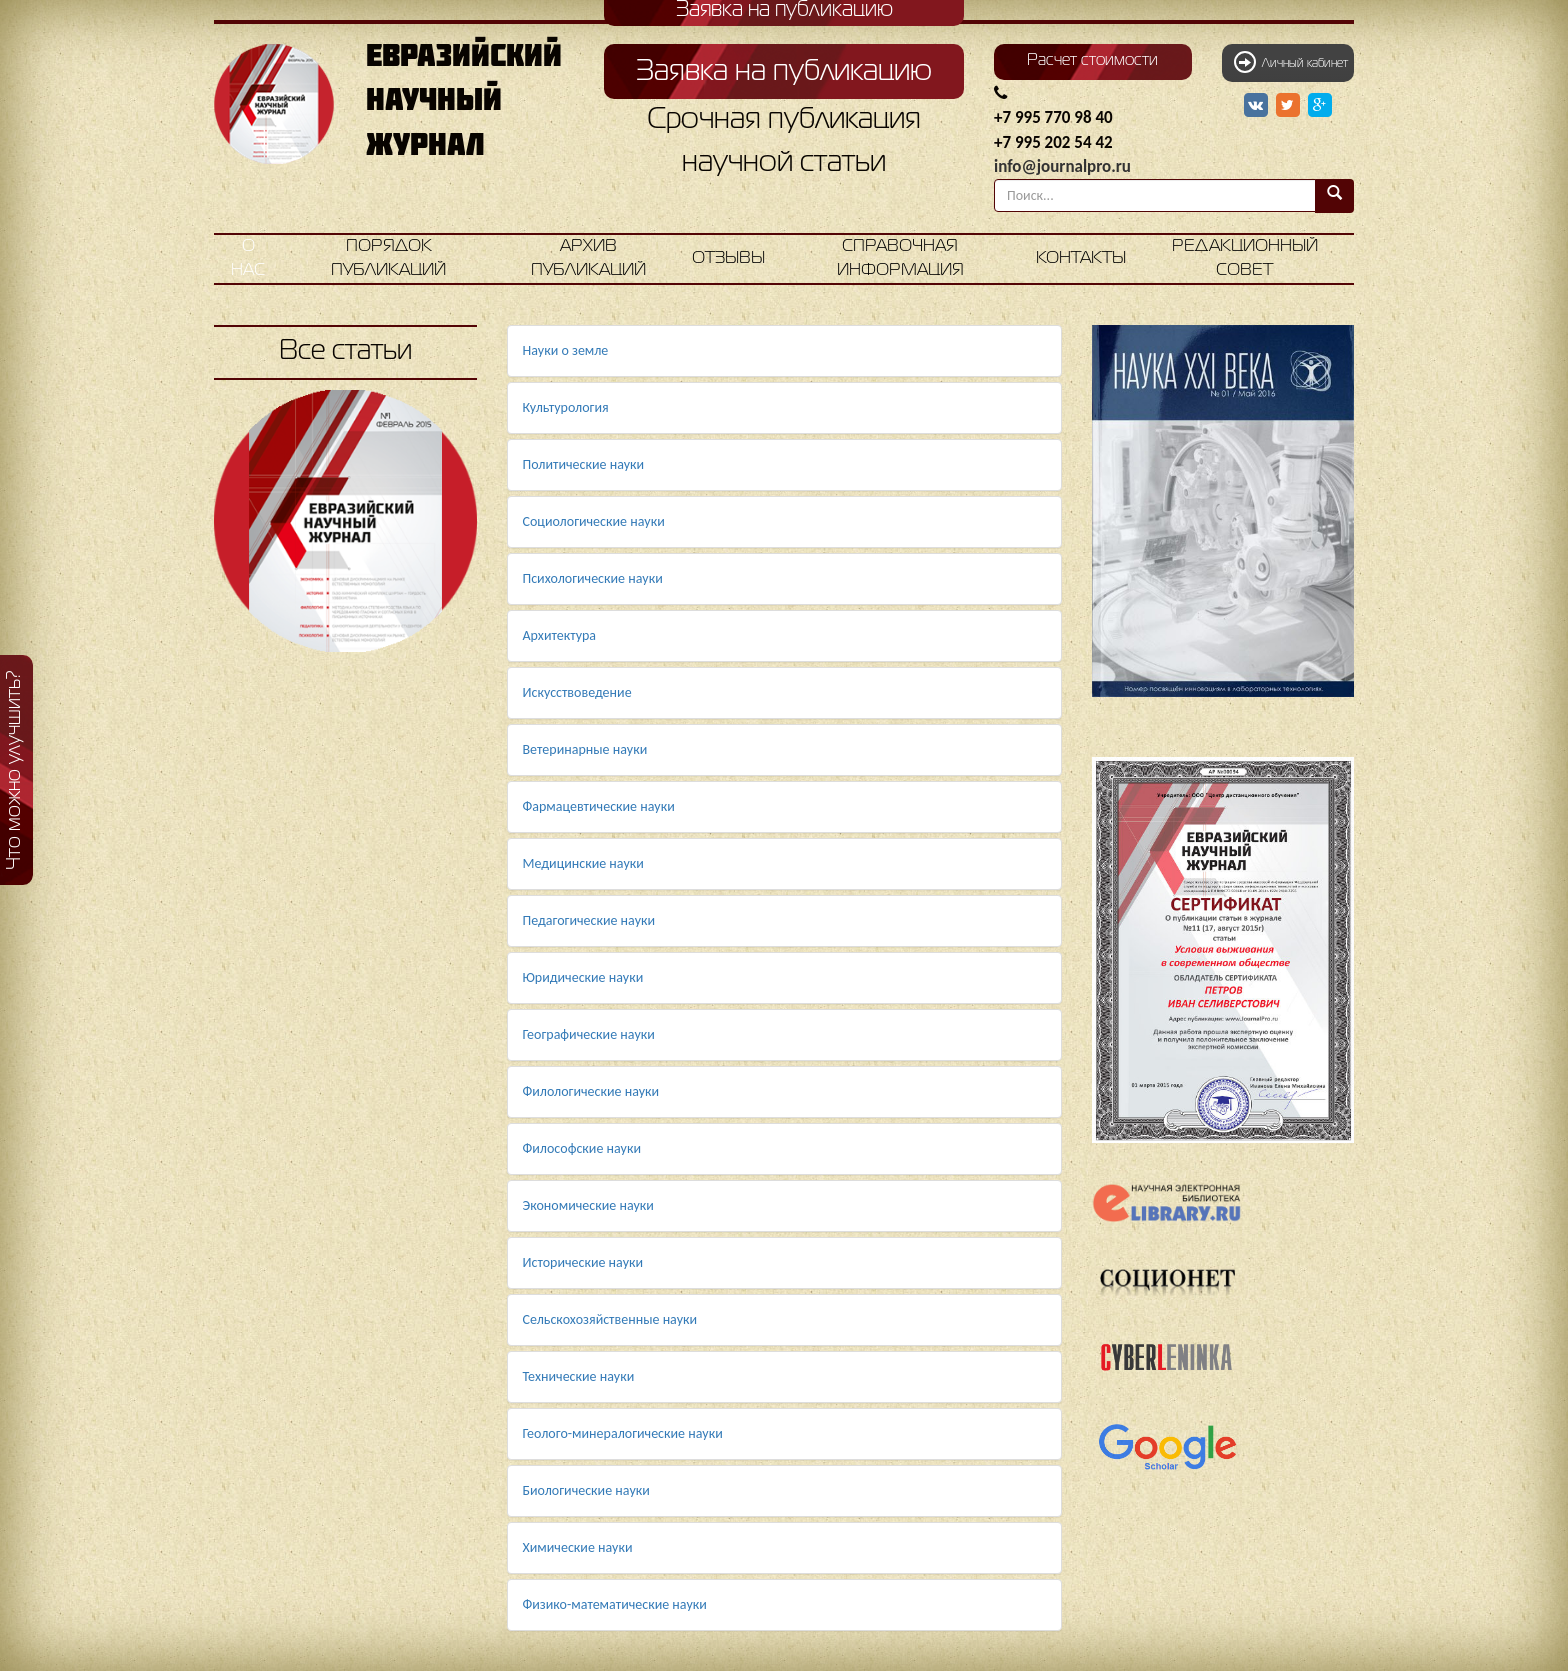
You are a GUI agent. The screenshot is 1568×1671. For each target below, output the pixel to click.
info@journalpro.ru (1062, 166)
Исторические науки (583, 1262)
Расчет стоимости (1092, 61)
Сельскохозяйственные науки (610, 1319)
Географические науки (589, 1034)
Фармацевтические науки (599, 806)
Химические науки (578, 1547)
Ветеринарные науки (585, 749)
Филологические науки (591, 1091)
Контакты (1081, 258)
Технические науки (579, 1376)
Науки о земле (566, 350)
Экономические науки (588, 1205)
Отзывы (728, 258)
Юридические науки (583, 977)
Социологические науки (594, 521)
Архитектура (560, 635)
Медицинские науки (583, 863)
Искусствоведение (577, 692)
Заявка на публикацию (784, 72)
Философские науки (582, 1148)
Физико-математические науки (615, 1604)
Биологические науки (586, 1490)
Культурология (566, 407)
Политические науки (584, 464)
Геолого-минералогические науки (623, 1433)
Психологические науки (593, 578)
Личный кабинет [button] (1291, 62)
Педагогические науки (589, 920)
